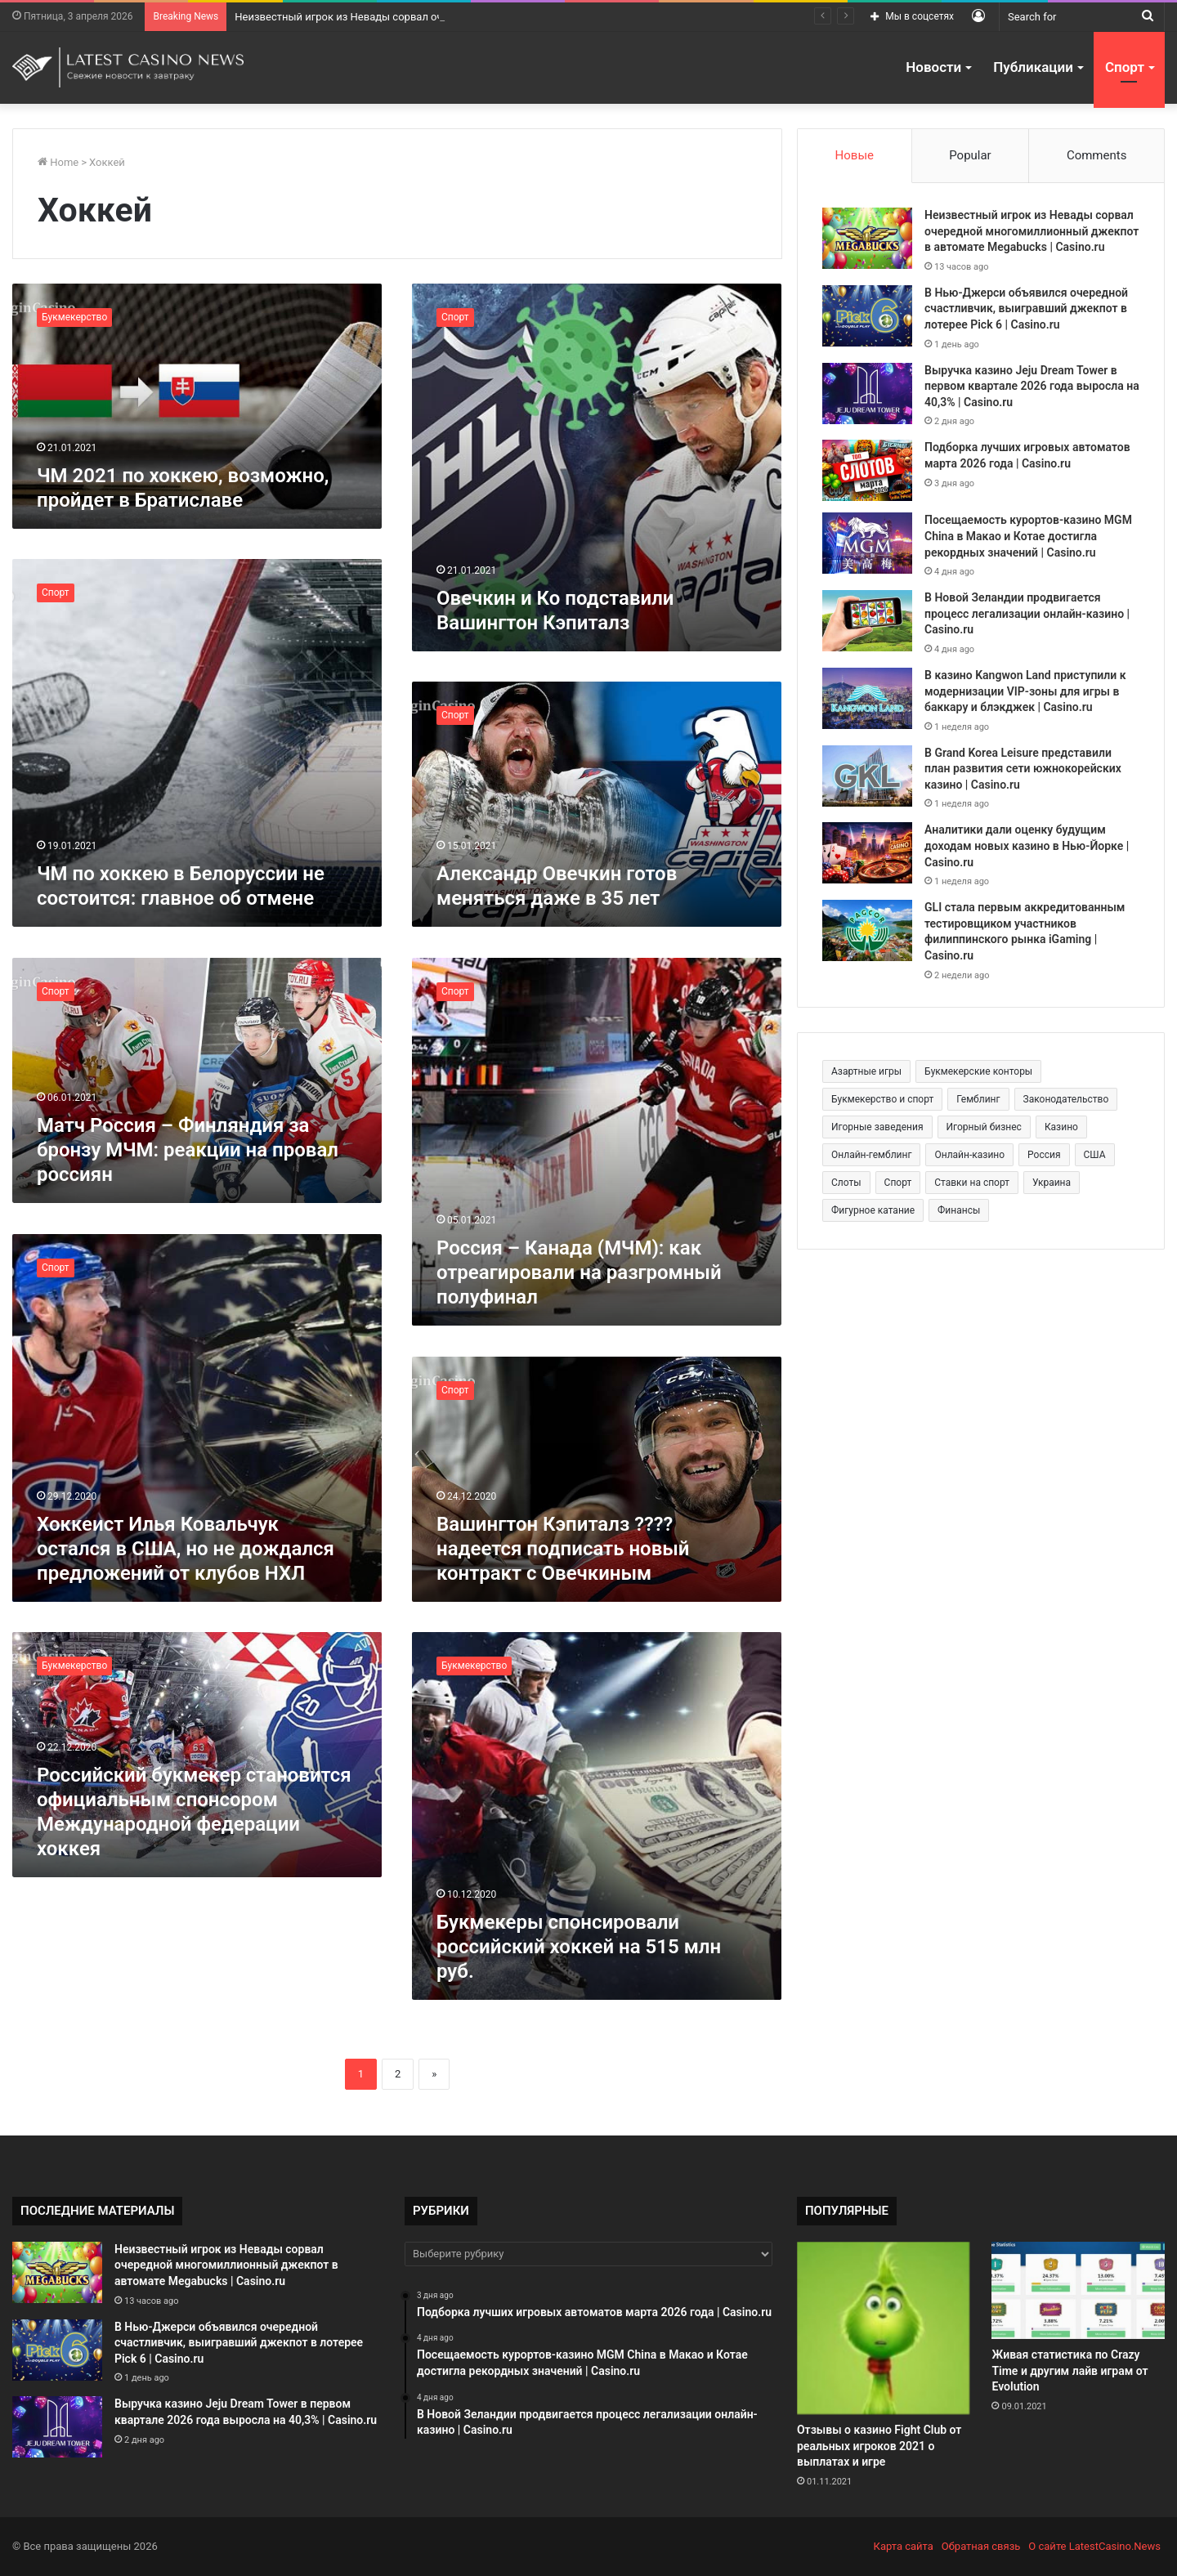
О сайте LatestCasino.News (1094, 2546)
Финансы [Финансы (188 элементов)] (959, 1210)
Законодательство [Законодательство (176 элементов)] (1066, 1099)
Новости (933, 67)
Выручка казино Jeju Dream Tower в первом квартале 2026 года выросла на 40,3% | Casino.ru (1031, 386)
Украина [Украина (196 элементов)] (1051, 1182)
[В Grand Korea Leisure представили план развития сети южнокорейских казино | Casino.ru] (867, 776)
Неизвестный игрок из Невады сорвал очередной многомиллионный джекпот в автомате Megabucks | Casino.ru (1031, 230)
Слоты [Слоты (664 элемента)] (846, 1182)
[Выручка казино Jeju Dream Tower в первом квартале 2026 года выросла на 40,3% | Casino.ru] (867, 393)
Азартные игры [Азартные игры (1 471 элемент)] (866, 1071)
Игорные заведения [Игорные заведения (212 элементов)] (877, 1127)
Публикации (1033, 67)
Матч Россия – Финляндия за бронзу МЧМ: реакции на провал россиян (187, 1150)
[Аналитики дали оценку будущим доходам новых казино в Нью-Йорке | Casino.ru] (867, 852)
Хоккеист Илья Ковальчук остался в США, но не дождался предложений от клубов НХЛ (185, 1549)
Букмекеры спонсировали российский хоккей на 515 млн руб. (578, 1947)
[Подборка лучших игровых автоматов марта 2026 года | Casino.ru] (867, 470)
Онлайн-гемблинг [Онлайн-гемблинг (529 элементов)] (871, 1155)
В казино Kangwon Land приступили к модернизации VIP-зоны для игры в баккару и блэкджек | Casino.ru (1025, 691)
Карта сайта (903, 2546)
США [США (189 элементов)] (1095, 1155)
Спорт (1124, 67)
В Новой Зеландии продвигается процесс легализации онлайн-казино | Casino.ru (1027, 613)
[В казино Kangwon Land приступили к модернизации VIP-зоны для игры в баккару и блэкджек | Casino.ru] (867, 698)
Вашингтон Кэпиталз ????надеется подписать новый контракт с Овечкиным (563, 1549)
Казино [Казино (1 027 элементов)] (1061, 1127)
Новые (854, 155)
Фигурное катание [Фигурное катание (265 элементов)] (873, 1210)
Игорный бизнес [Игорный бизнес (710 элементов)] (984, 1127)
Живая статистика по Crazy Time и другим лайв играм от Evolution (1069, 2370)
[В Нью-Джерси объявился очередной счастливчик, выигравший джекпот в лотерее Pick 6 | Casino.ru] (867, 316)
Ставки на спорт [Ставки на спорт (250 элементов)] (971, 1182)
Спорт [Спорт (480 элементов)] (898, 1182)
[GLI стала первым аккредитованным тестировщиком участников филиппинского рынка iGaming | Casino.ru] (867, 930)
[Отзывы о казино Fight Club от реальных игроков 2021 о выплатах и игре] (883, 2328)
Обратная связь (981, 2546)
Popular (970, 155)
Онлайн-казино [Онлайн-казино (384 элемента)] (969, 1155)
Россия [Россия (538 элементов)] (1043, 1155)
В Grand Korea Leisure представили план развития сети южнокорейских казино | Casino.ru (1022, 768)
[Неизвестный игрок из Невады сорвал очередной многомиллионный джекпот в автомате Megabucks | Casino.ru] (867, 238)
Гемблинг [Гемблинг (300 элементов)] (978, 1099)
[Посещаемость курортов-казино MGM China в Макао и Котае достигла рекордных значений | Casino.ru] (867, 543)
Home (58, 162)
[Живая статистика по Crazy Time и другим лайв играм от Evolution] (1077, 2290)
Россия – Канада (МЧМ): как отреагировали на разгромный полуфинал (579, 1272)
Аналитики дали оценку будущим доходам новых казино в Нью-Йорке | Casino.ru (1026, 845)
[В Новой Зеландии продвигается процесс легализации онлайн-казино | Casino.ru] (867, 620)
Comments (1097, 155)
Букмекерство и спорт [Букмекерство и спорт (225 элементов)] (882, 1099)
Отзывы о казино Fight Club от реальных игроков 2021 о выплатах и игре (879, 2445)
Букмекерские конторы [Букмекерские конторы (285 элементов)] (978, 1071)
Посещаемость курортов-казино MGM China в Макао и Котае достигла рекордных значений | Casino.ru (1028, 535)
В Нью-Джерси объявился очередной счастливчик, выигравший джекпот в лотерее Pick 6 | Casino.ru (1026, 308)
